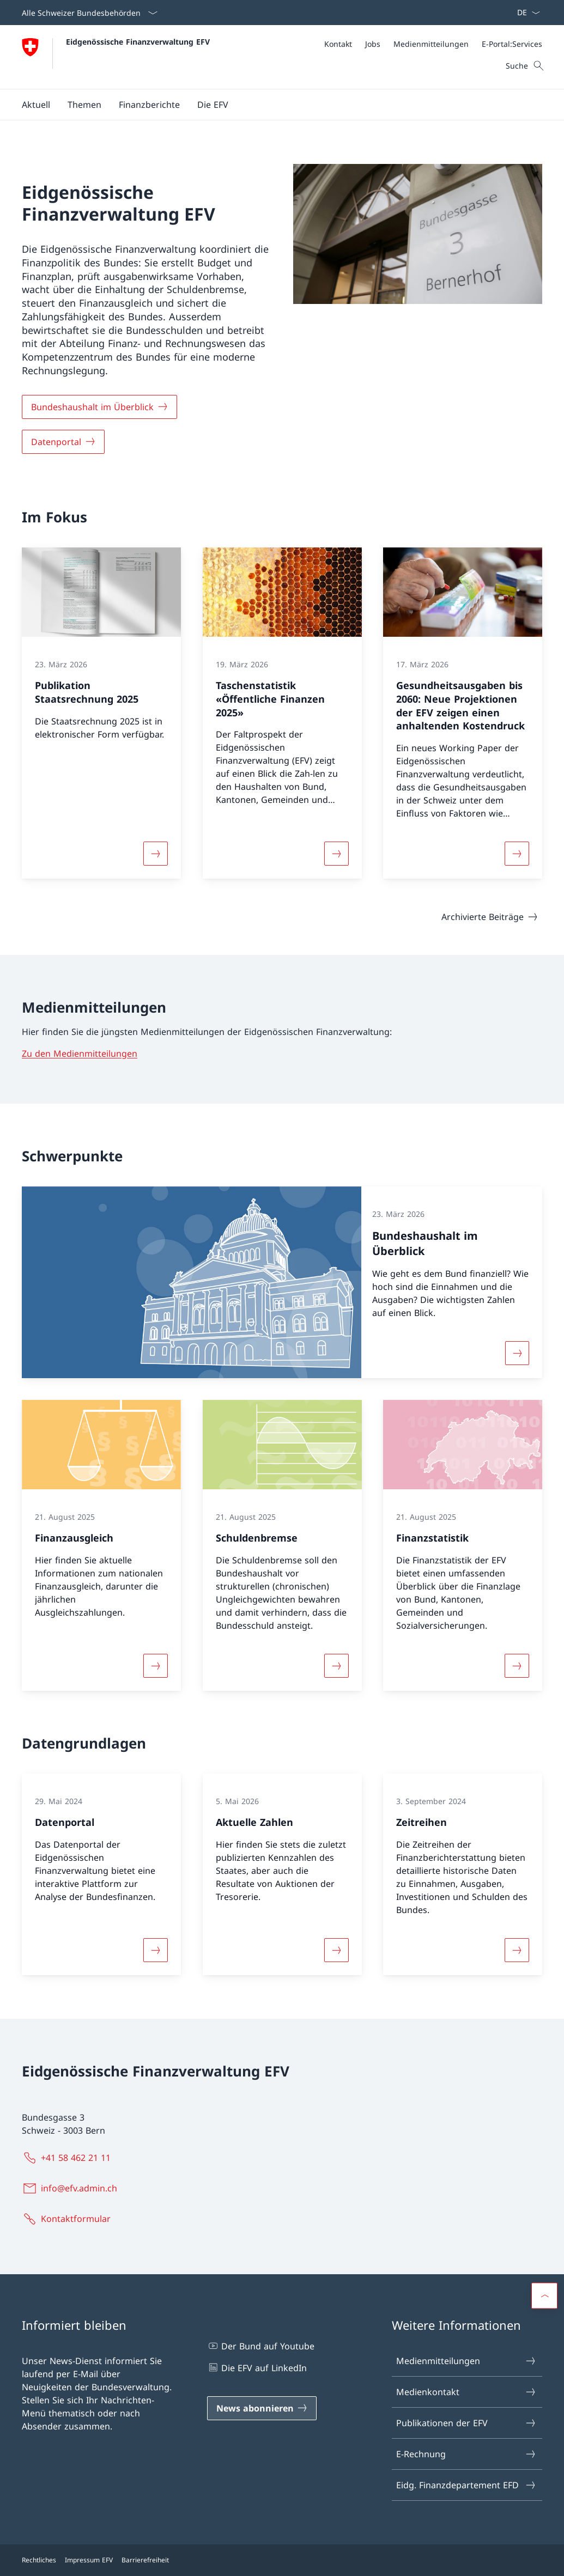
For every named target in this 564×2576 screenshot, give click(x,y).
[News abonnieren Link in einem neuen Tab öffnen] (262, 2408)
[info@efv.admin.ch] (72, 2188)
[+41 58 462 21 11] (68, 2158)
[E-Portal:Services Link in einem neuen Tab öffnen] (512, 44)
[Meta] (433, 44)
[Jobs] (373, 44)
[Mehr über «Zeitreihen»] (517, 1950)
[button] (36, 104)
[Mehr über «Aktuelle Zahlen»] (336, 1950)
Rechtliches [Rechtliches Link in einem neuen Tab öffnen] (39, 2560)
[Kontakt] (338, 44)
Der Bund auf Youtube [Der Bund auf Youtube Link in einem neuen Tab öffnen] (260, 2346)
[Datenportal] (63, 442)
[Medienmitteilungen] (431, 44)
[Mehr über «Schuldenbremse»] (336, 1666)
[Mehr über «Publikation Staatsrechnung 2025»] (155, 854)
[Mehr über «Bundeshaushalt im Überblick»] (517, 1353)
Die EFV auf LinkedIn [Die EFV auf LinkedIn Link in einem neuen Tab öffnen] (257, 2367)
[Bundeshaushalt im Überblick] (99, 407)
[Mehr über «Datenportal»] (155, 1950)
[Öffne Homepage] (116, 57)
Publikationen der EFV (466, 2422)
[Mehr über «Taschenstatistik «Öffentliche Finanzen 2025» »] (336, 854)
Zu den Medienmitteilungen (79, 1053)
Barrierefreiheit (145, 2560)
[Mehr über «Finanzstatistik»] (517, 1666)
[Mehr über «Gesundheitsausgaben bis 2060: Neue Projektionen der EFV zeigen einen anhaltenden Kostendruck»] (517, 854)
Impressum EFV (89, 2560)
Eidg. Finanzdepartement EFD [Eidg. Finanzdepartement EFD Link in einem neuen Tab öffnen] (466, 2485)
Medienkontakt (466, 2391)
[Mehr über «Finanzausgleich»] (155, 1666)
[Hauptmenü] (273, 104)
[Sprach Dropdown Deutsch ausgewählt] (525, 12)
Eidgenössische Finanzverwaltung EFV (138, 41)
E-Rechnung (466, 2454)
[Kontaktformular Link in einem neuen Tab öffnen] (68, 2219)
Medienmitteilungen (466, 2360)
